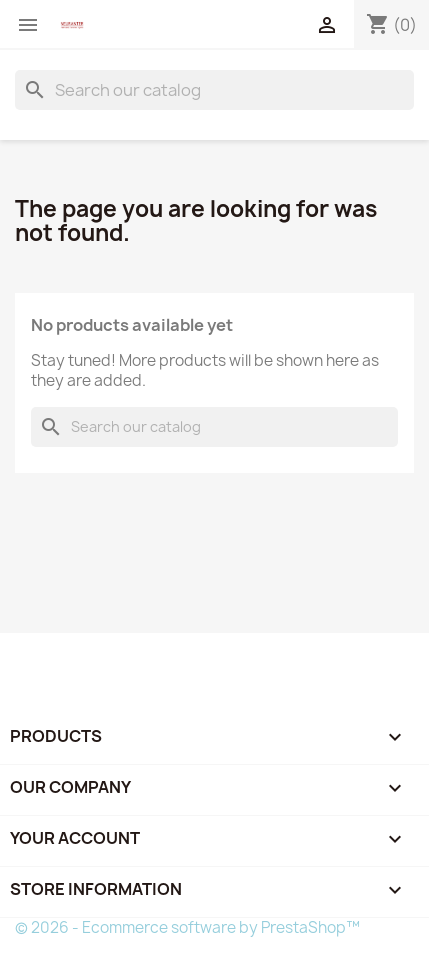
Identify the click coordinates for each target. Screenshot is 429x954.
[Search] (214, 90)
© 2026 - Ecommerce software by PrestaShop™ (187, 927)
